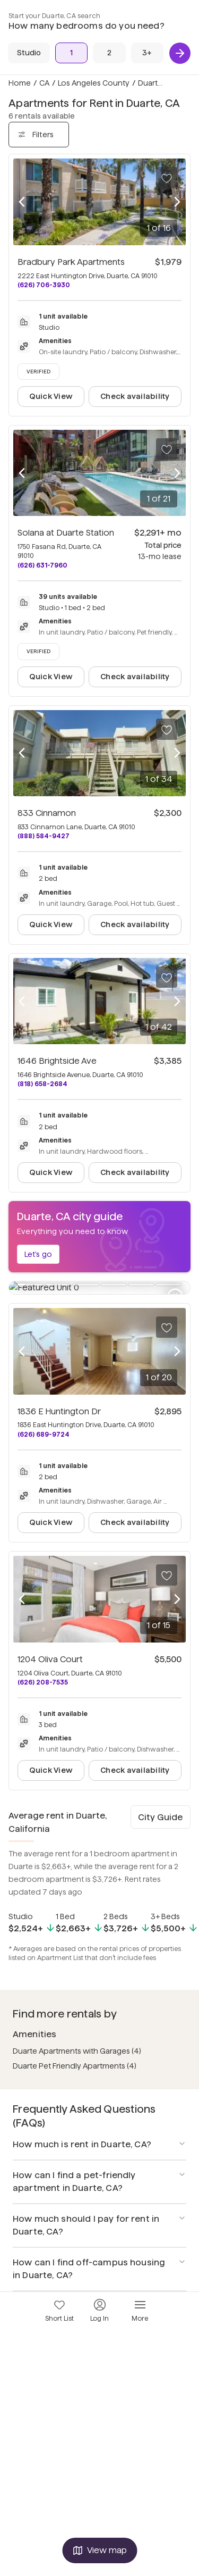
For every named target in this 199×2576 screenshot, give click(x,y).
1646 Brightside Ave (57, 1060)
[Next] (180, 53)
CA (44, 83)
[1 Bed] (71, 53)
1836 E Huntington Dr (59, 1398)
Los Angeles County (93, 83)
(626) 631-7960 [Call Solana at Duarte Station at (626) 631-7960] (42, 565)
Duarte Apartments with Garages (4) (77, 2038)
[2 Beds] (109, 53)
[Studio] (28, 53)
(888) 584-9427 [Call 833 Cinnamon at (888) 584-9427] (44, 835)
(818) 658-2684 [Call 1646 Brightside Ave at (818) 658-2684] (42, 1083)
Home (19, 83)
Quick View (51, 396)
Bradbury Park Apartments (71, 261)
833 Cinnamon (47, 813)
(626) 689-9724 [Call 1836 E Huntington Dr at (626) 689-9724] (44, 1421)
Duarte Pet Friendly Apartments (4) (74, 2053)
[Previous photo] (21, 201)
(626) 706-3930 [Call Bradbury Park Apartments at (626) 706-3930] (44, 284)
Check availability (134, 396)
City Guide (160, 1804)
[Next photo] (177, 201)
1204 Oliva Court (50, 1646)
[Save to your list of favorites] (166, 177)
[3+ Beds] (147, 53)
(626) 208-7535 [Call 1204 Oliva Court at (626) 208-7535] (43, 1669)
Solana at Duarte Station (66, 532)
